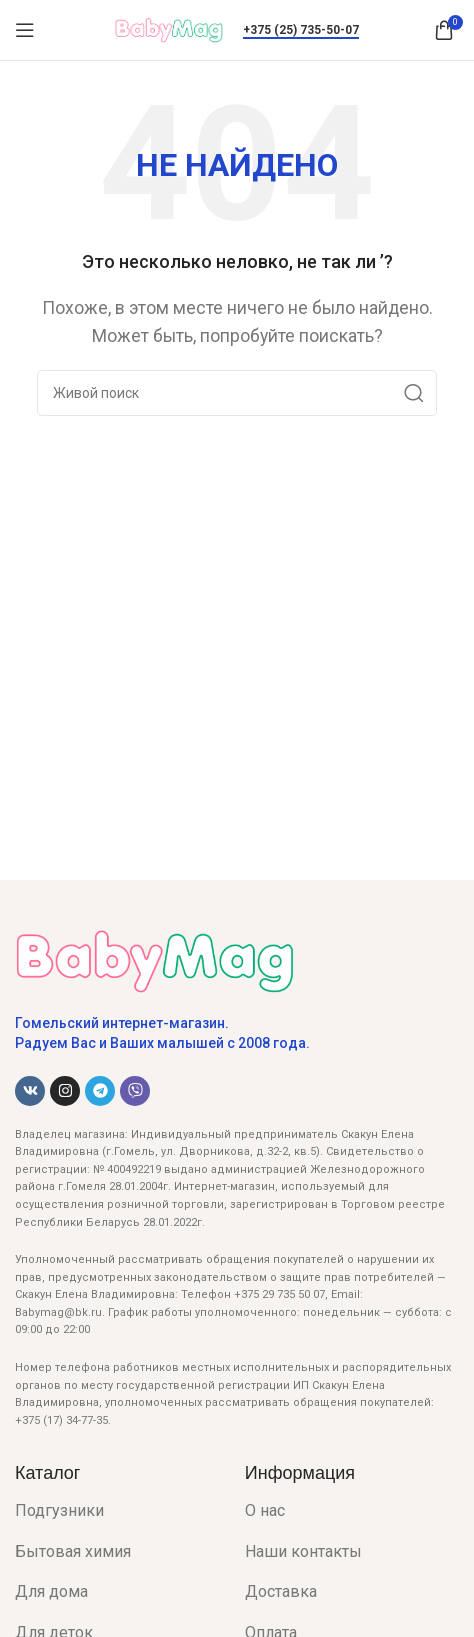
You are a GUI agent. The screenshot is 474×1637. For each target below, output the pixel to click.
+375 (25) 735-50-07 (301, 30)
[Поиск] (237, 393)
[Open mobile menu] (25, 30)
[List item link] (115, 1511)
